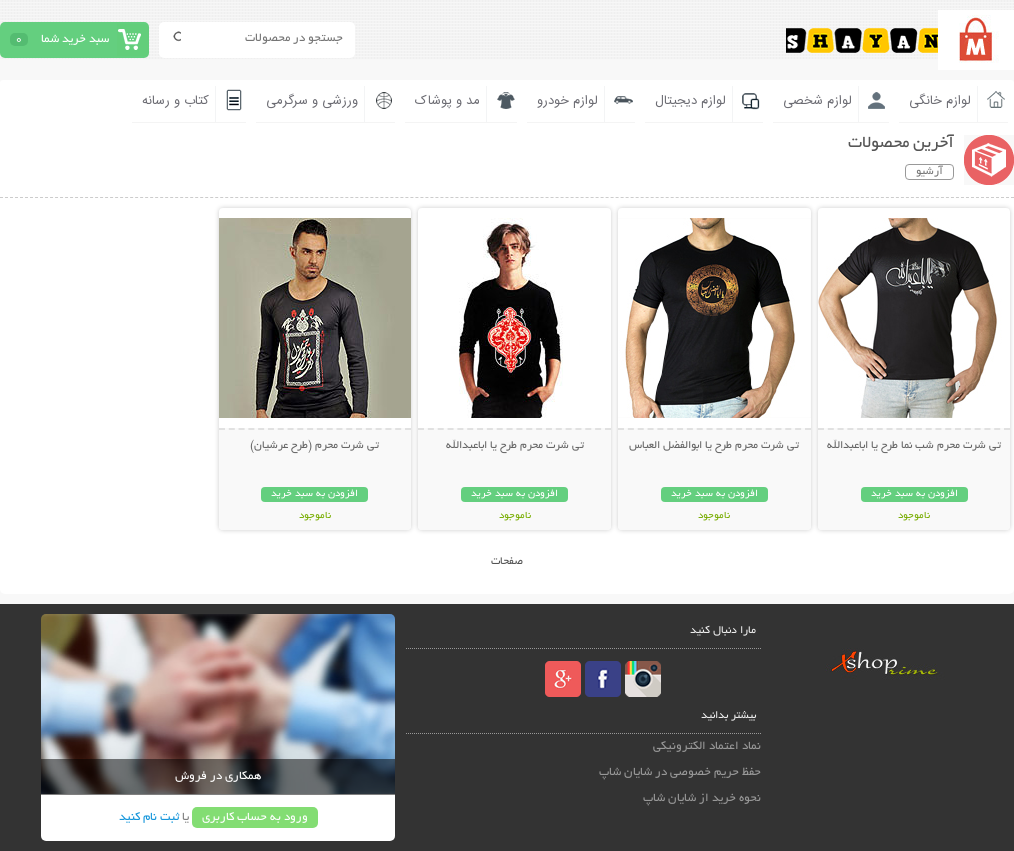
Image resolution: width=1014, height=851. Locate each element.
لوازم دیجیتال (690, 101)
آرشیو (929, 172)
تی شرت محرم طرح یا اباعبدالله (515, 446)
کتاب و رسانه (175, 101)
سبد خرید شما (75, 39)
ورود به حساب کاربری (255, 817)
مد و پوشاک (447, 101)
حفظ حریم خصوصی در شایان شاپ (680, 772)
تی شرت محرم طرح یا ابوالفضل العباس (714, 446)
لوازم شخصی (817, 101)
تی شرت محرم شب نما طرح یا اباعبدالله (914, 446)
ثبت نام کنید (149, 817)
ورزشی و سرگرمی (312, 101)
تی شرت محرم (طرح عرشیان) (314, 446)
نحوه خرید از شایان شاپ (702, 798)
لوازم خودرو (567, 101)
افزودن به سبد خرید (914, 494)
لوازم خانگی (940, 101)
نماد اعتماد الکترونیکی (707, 746)
